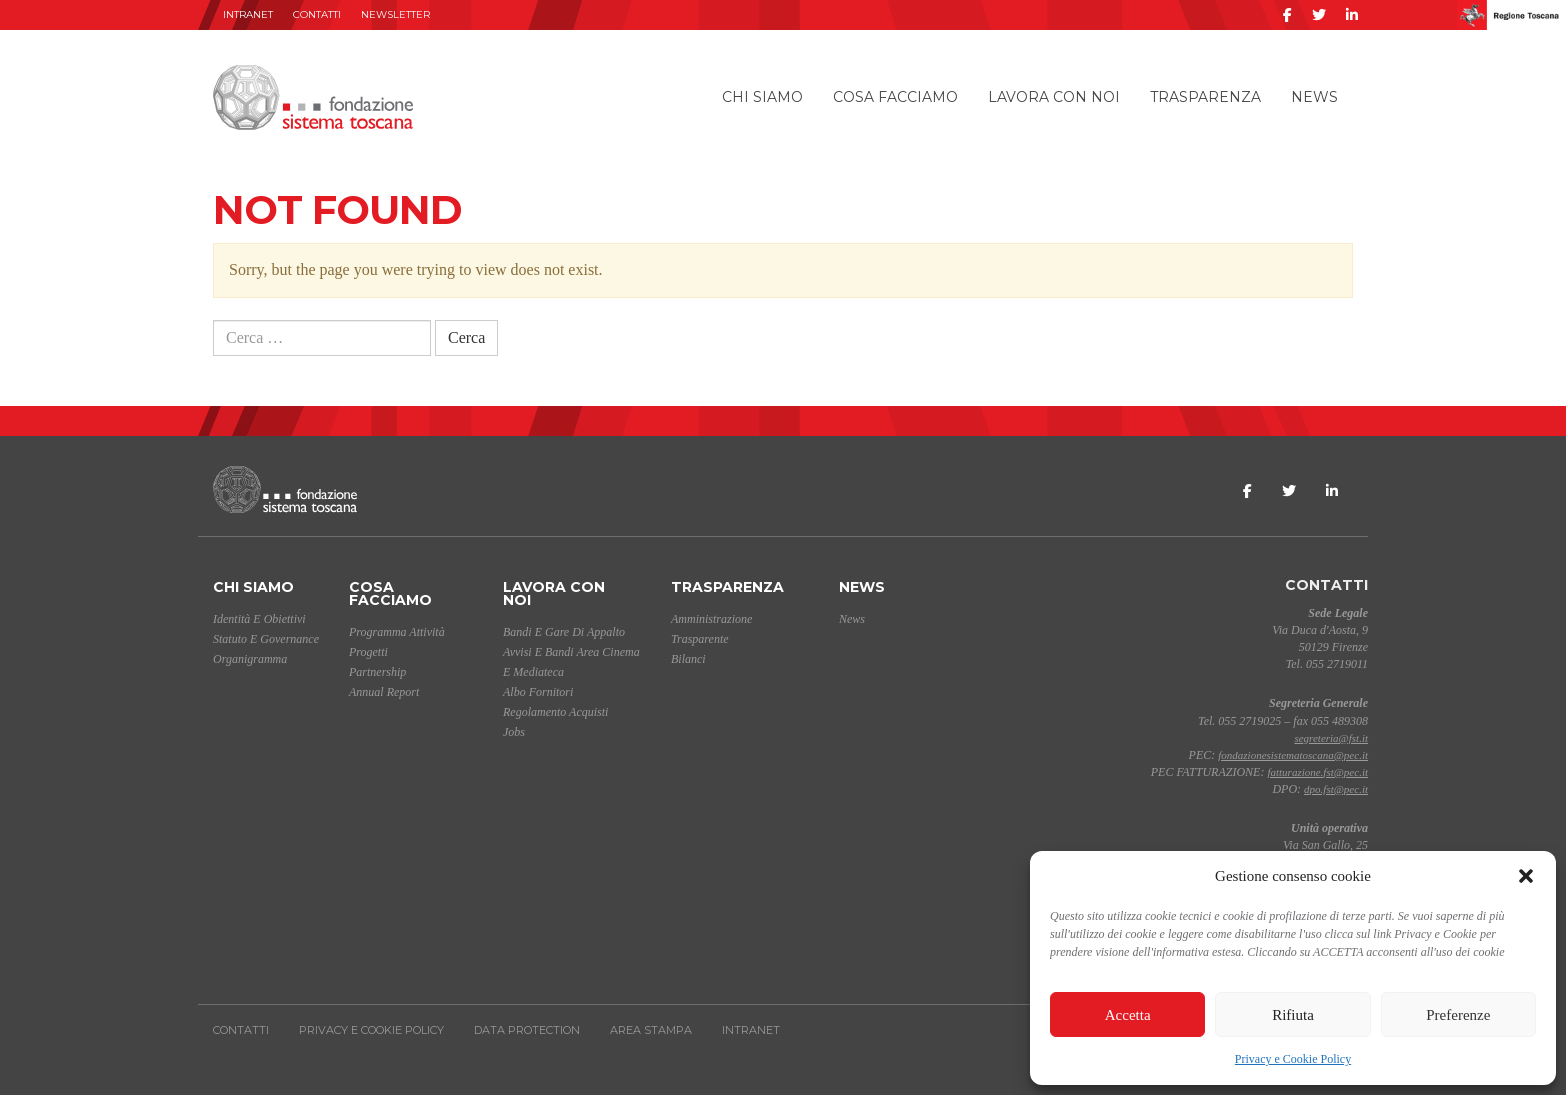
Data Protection (527, 1030)
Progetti (368, 652)
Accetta (1128, 1015)
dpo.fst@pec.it (1336, 789)
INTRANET (248, 14)
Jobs (514, 732)
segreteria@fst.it (1331, 738)
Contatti (317, 14)
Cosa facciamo (895, 97)
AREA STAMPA (651, 1030)
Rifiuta (1293, 1015)
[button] (1526, 876)
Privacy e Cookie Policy (1293, 1059)
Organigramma (250, 659)
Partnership (377, 672)
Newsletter (395, 14)
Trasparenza (1205, 97)
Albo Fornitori (538, 692)
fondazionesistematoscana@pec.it (1293, 755)
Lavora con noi (1054, 97)
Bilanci (688, 659)
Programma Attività (397, 632)
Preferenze (1458, 1015)
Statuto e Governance (266, 639)
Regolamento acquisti (555, 712)
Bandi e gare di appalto (564, 632)
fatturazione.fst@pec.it (1317, 772)
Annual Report (384, 692)
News (1314, 97)
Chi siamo (762, 97)
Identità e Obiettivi (259, 619)
